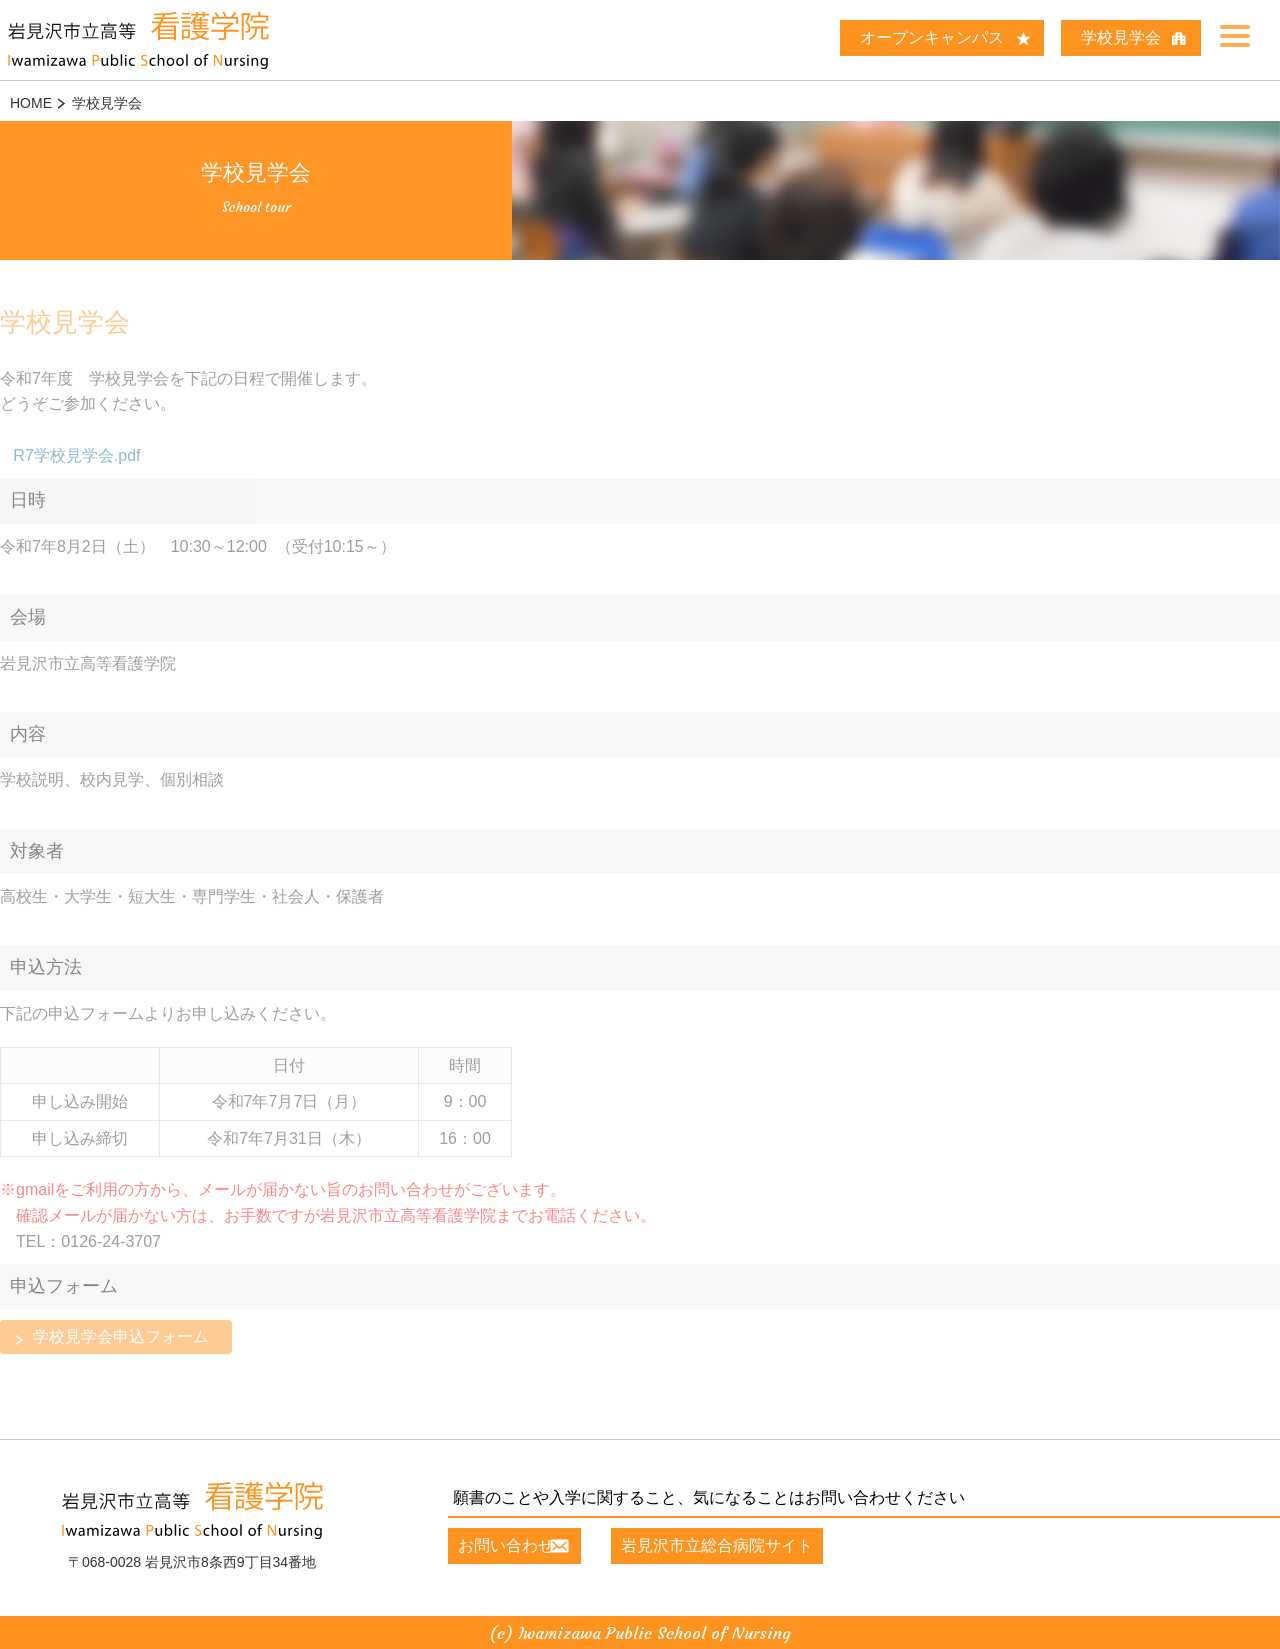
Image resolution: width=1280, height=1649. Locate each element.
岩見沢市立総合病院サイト (740, 1543)
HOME (31, 103)
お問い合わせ (506, 1543)
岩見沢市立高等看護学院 (192, 1508)
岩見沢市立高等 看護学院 (160, 40)
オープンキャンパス (932, 37)
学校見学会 (1121, 37)
